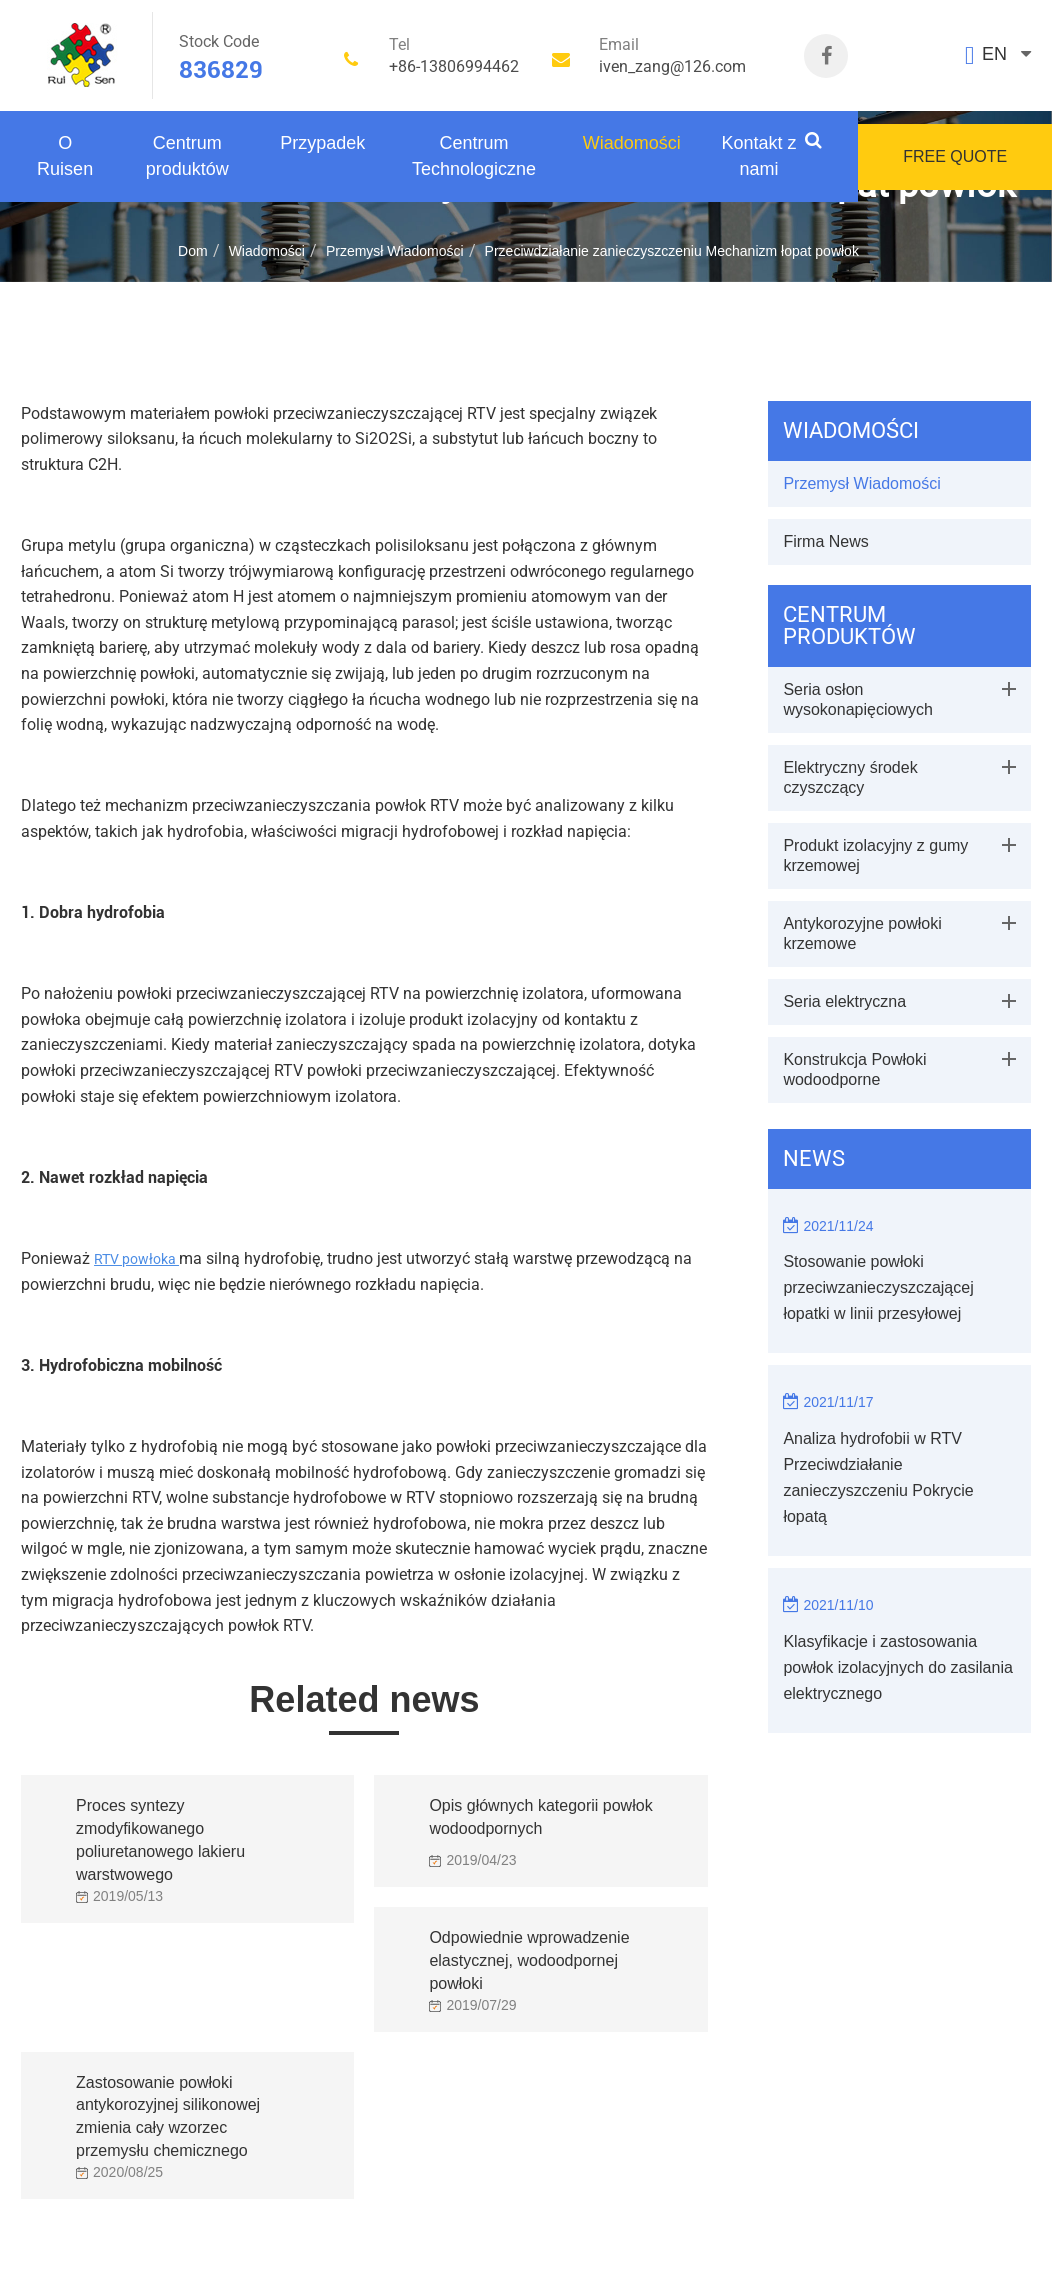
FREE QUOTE (955, 156)
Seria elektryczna (844, 1001)
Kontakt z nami (759, 156)
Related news (364, 1699)
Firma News (825, 541)
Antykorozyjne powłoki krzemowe (862, 933)
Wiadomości (632, 143)
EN (994, 54)
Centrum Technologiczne (474, 156)
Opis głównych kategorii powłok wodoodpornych (540, 1817)
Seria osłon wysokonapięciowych (857, 699)
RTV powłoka (136, 1259)
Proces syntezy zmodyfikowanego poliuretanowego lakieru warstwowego (160, 1823)
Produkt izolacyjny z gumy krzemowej (875, 855)
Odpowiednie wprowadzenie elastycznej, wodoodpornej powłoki (529, 1955)
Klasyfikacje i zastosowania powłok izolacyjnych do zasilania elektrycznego (897, 1667)
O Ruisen (65, 156)
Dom (193, 251)
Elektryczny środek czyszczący (850, 777)
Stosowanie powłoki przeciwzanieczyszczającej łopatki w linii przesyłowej (878, 1287)
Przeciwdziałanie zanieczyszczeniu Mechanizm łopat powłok (672, 251)
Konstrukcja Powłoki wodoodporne (854, 1069)
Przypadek (322, 143)
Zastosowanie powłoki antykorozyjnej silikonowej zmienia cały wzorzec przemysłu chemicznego (168, 2100)
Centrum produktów (187, 156)
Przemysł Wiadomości (395, 251)
